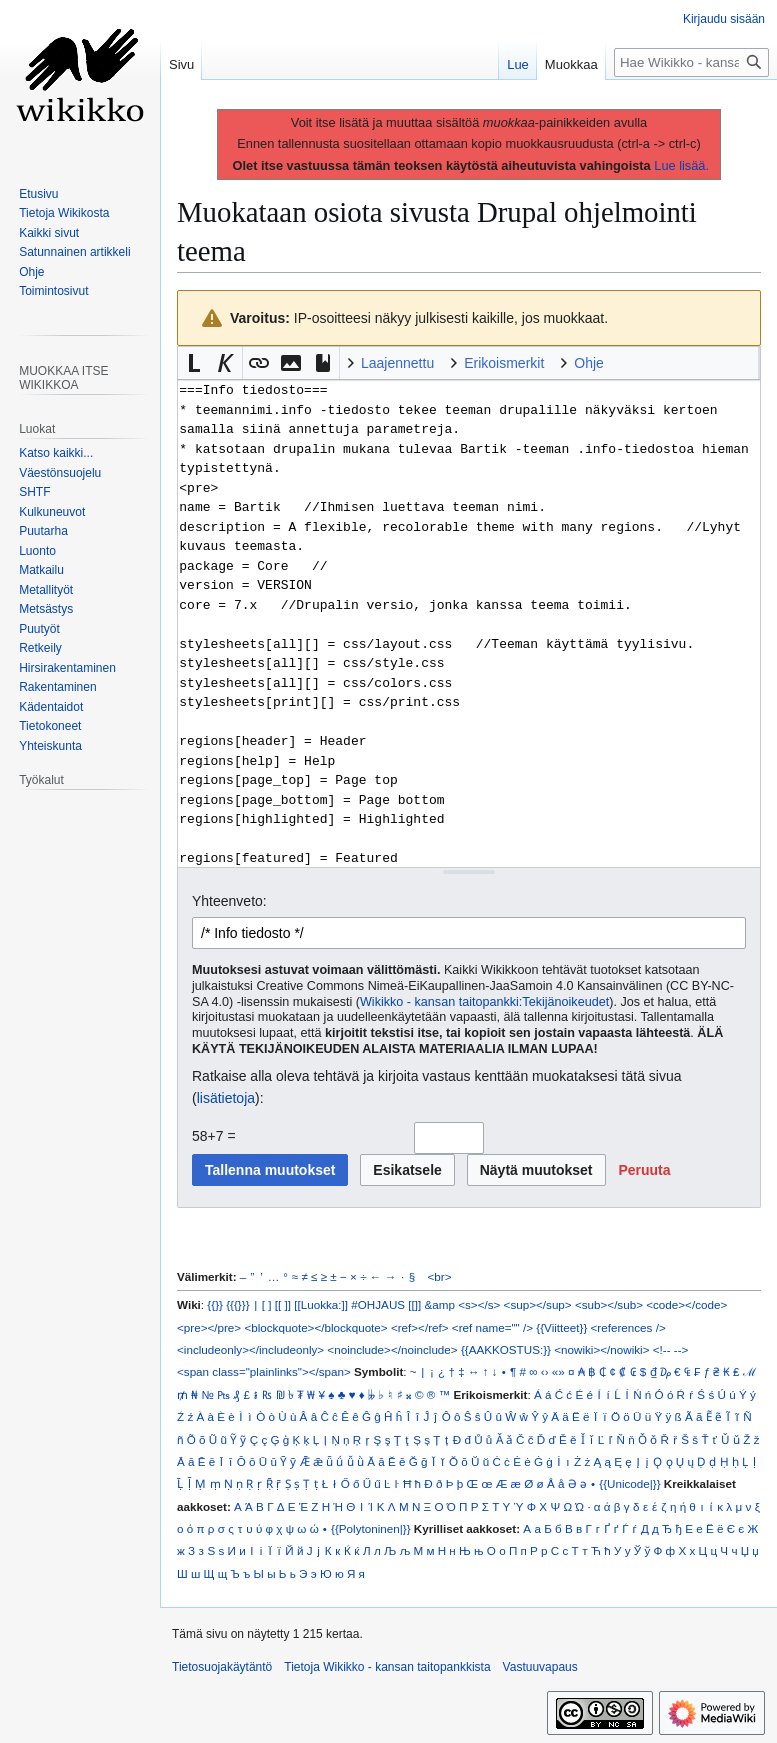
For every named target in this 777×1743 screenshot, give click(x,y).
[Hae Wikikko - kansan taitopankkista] (691, 62)
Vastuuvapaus (540, 1667)
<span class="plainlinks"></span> (264, 1371)
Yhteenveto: (229, 901)
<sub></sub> (609, 1304)
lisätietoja (226, 1098)
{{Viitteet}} (561, 1327)
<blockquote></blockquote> (315, 1327)
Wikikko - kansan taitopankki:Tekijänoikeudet (484, 1002)
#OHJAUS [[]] (386, 1304)
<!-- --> (671, 1349)
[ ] (267, 1304)
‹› (545, 1371)
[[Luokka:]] (321, 1304)
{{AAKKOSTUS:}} (506, 1349)
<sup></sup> (538, 1304)
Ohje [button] (589, 363)
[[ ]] (283, 1304)
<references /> (628, 1327)
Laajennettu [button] (397, 363)
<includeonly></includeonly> (250, 1349)
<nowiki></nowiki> (601, 1349)
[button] (194, 363)
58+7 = (214, 1136)
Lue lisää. (681, 165)
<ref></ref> (420, 1327)
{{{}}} (237, 1304)
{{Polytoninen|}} (371, 1528)
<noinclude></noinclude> (392, 1349)
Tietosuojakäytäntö (222, 1667)
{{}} (215, 1304)
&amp (440, 1304)
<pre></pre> (209, 1327)
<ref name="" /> (492, 1327)
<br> (440, 1276)
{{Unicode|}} (629, 1483)
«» (558, 1371)
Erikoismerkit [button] (504, 363)
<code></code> (686, 1304)
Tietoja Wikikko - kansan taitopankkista (387, 1667)
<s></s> (479, 1304)
